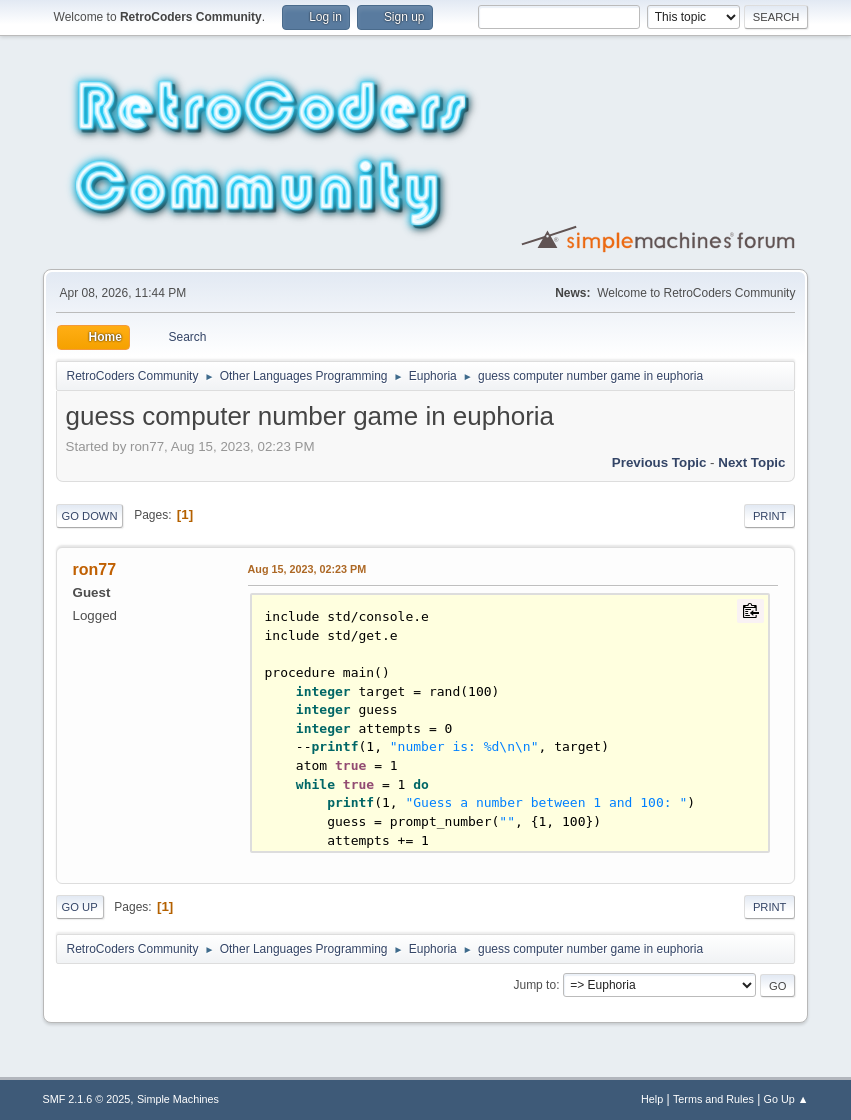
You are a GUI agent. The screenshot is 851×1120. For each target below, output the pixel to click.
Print (770, 516)
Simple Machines (178, 1099)
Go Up (80, 907)
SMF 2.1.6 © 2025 (87, 1099)
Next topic (751, 462)
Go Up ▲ (786, 1099)
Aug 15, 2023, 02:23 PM (307, 569)
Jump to (534, 985)
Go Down (90, 516)
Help (652, 1099)
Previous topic (659, 462)
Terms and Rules (713, 1099)
